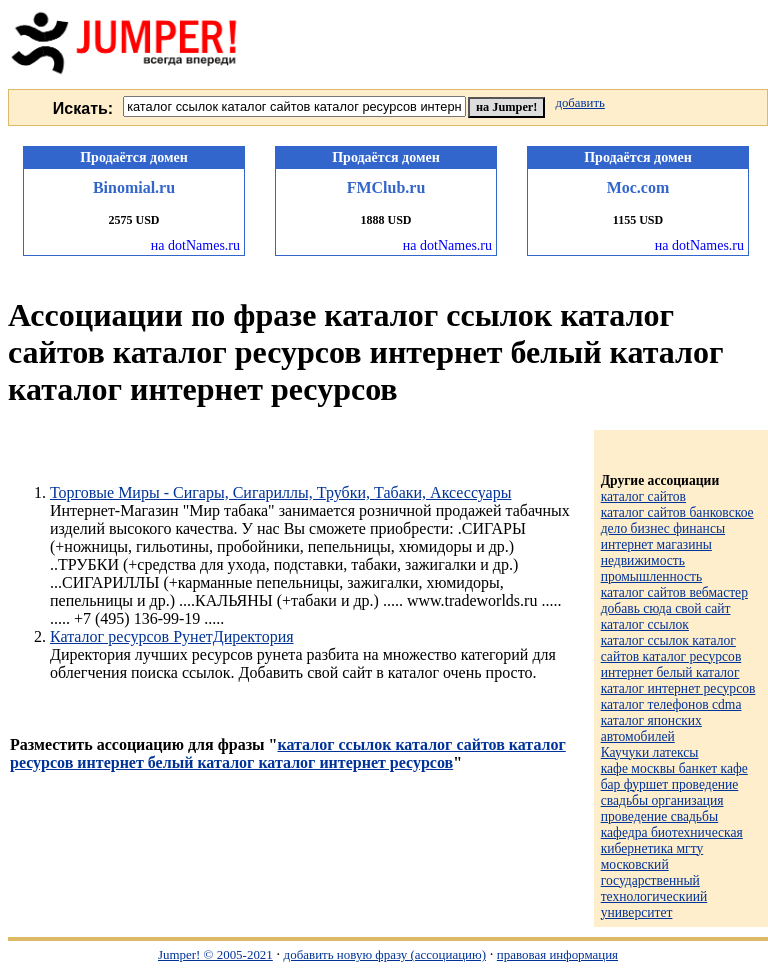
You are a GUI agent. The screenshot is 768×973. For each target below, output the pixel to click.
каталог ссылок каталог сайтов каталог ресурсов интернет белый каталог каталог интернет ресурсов (288, 753)
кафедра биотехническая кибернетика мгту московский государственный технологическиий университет (672, 872)
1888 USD (385, 220)
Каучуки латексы (650, 752)
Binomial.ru (134, 187)
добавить (579, 103)
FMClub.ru (386, 187)
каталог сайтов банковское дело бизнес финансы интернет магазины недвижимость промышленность (677, 544)
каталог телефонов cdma (671, 704)
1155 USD (638, 220)
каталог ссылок (645, 624)
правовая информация (557, 954)
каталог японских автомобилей (651, 728)
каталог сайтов (643, 496)
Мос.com (638, 187)
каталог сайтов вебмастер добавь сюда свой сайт (674, 600)
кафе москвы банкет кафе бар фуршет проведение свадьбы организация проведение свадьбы (674, 792)
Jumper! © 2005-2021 (215, 954)
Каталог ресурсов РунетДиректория (172, 636)
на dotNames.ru (195, 245)
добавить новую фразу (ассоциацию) (385, 954)
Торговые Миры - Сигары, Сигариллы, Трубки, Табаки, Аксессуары (280, 492)
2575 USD (133, 220)
